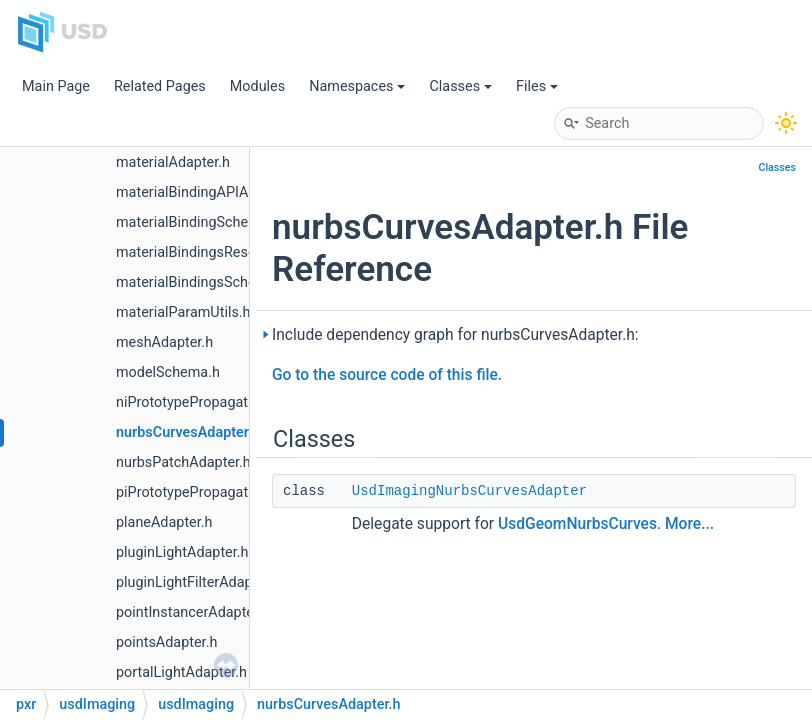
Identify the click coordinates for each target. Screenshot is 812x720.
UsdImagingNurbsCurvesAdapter (469, 491)
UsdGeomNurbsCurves (577, 524)
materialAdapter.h (173, 162)
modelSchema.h (168, 372)
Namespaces (357, 86)
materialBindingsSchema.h (202, 282)
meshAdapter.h (164, 342)
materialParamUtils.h (183, 312)
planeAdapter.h (164, 522)
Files (537, 86)
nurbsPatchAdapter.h (183, 462)
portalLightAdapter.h (181, 672)
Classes (460, 86)
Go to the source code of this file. (387, 375)
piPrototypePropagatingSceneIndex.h (234, 492)
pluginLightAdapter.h (182, 552)
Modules (257, 86)
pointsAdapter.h (166, 642)
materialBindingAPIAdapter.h (208, 192)
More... (689, 524)
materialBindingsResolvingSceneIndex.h (244, 252)
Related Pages (160, 86)
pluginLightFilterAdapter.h (198, 582)
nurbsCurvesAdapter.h (188, 432)
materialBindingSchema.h (198, 222)
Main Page (56, 86)
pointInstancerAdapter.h (193, 612)
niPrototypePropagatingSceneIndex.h (234, 402)
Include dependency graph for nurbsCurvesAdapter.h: (455, 335)
